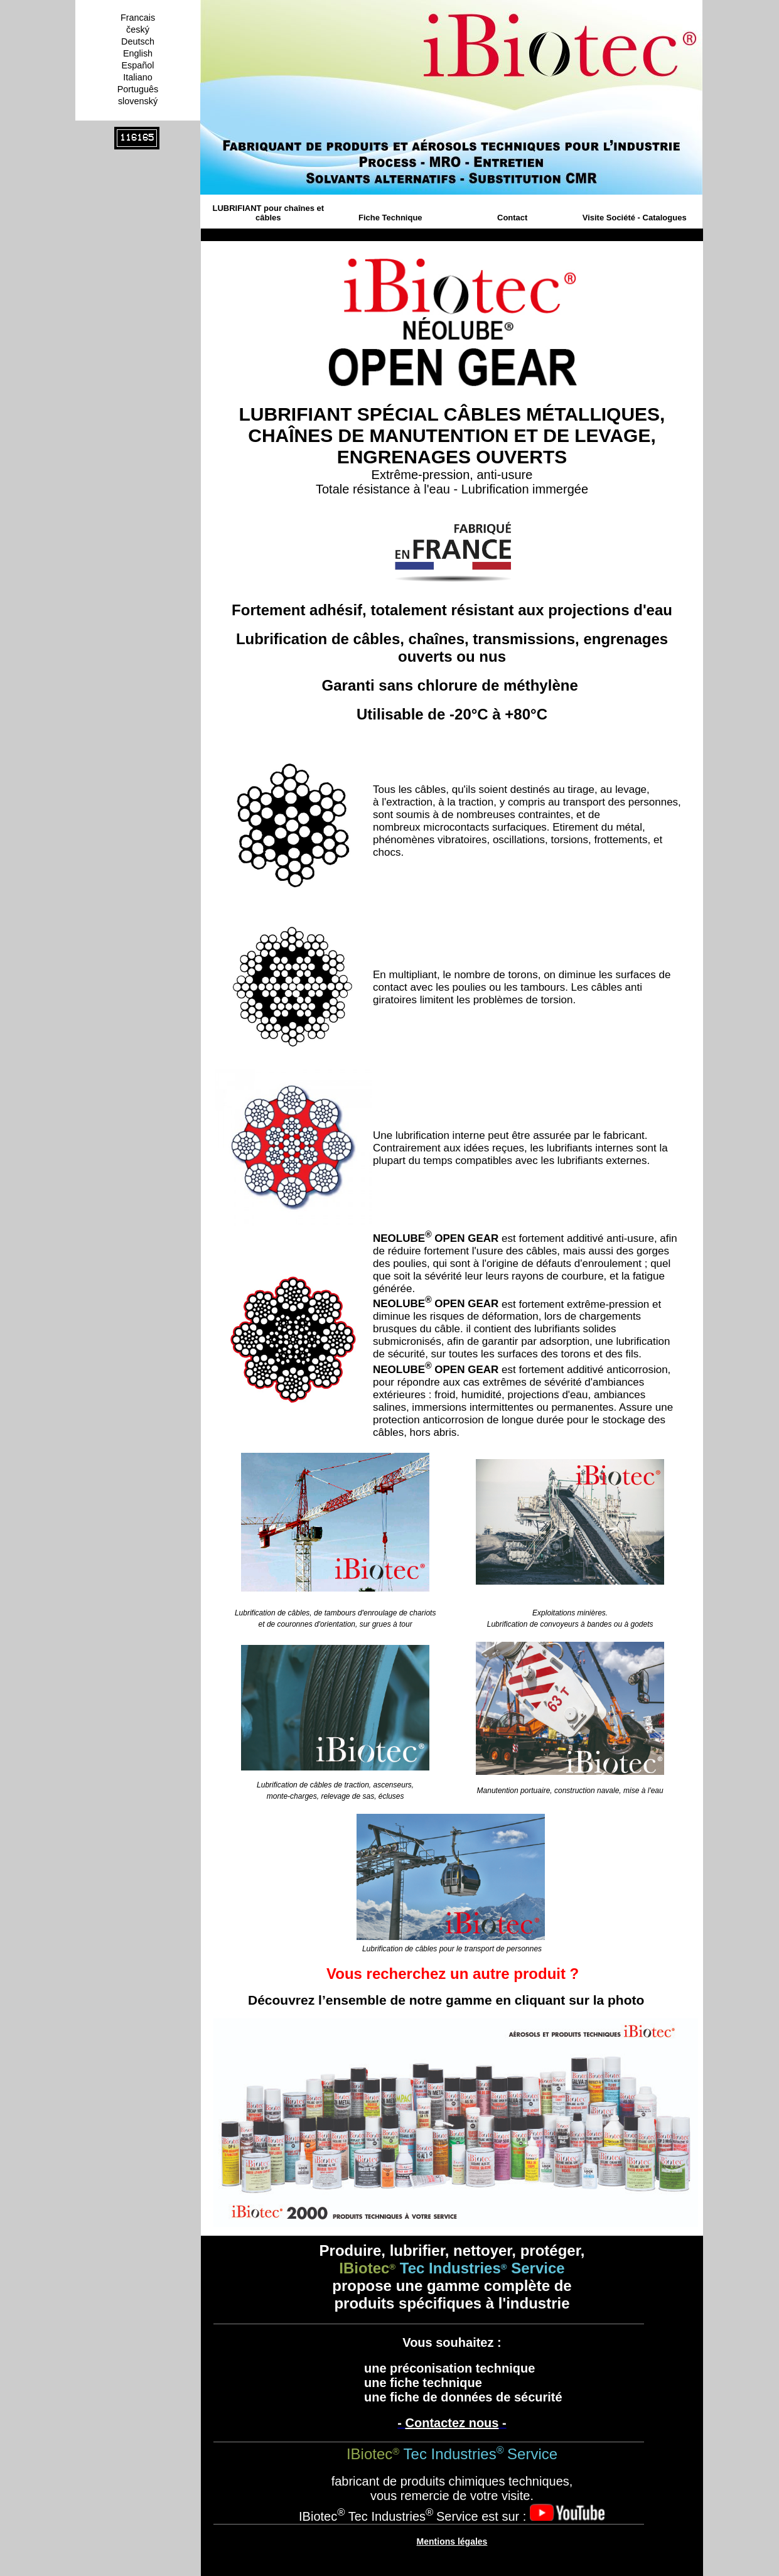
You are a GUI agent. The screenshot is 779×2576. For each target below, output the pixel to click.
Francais (138, 18)
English (138, 53)
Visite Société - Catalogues (635, 217)
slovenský (138, 101)
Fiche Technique (390, 217)
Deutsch (137, 41)
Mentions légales (452, 2541)
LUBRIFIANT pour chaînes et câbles (268, 212)
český (137, 29)
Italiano (137, 77)
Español (137, 65)
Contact (512, 217)
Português (138, 89)
